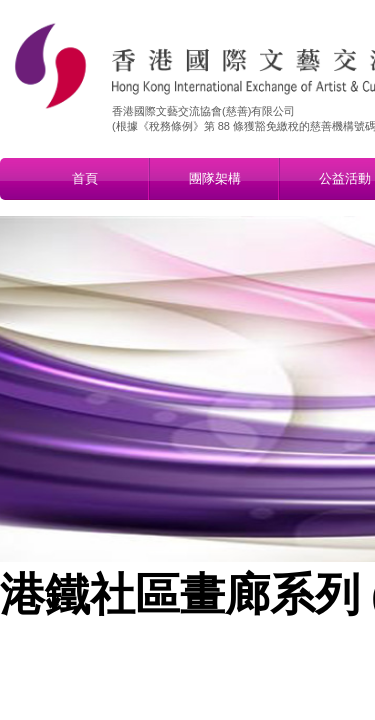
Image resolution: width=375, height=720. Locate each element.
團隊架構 (215, 178)
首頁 (85, 178)
